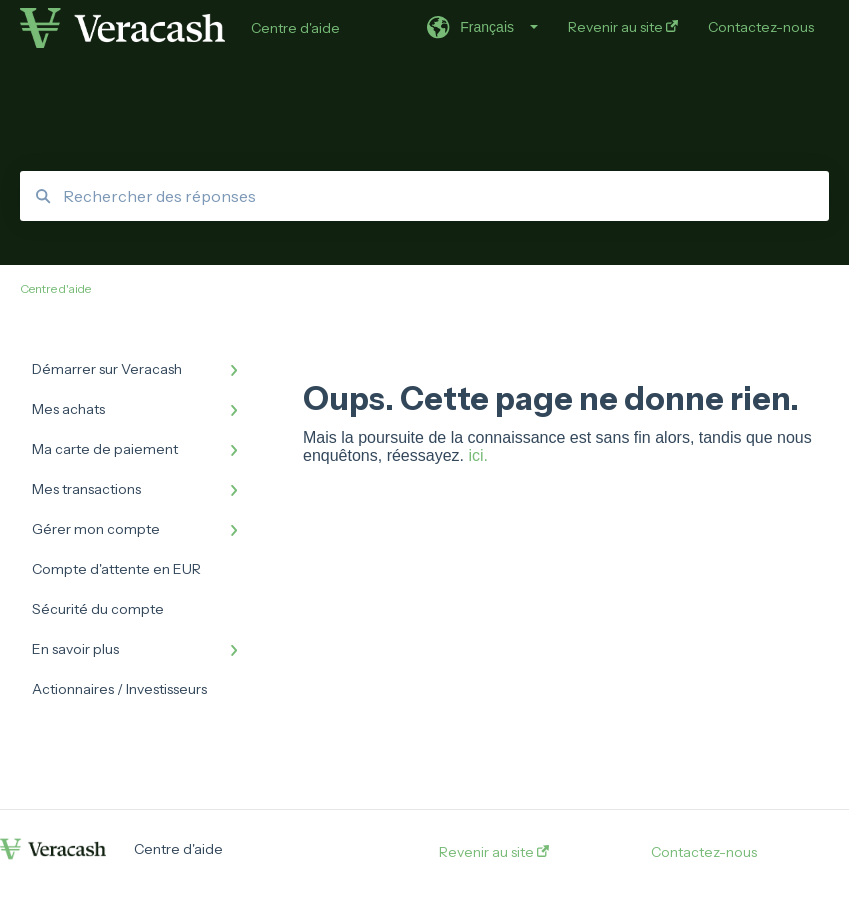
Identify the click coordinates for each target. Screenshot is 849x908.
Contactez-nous (704, 852)
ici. (478, 455)
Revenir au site (494, 852)
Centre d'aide (295, 28)
